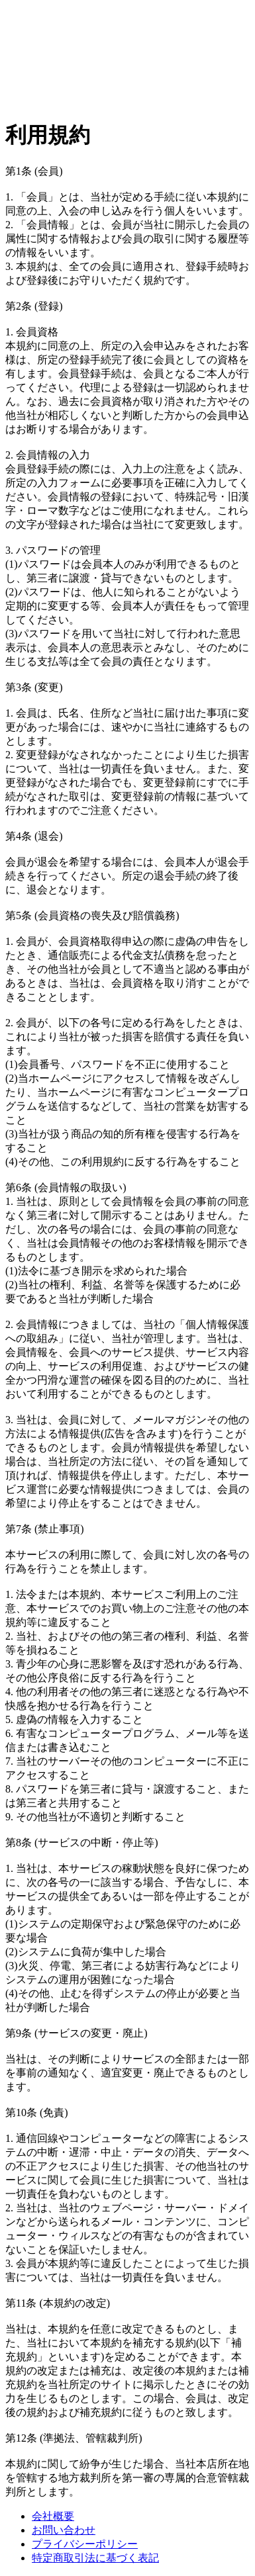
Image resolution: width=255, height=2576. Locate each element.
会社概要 (53, 2516)
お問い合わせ (63, 2530)
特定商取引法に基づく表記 (95, 2557)
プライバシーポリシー (85, 2544)
